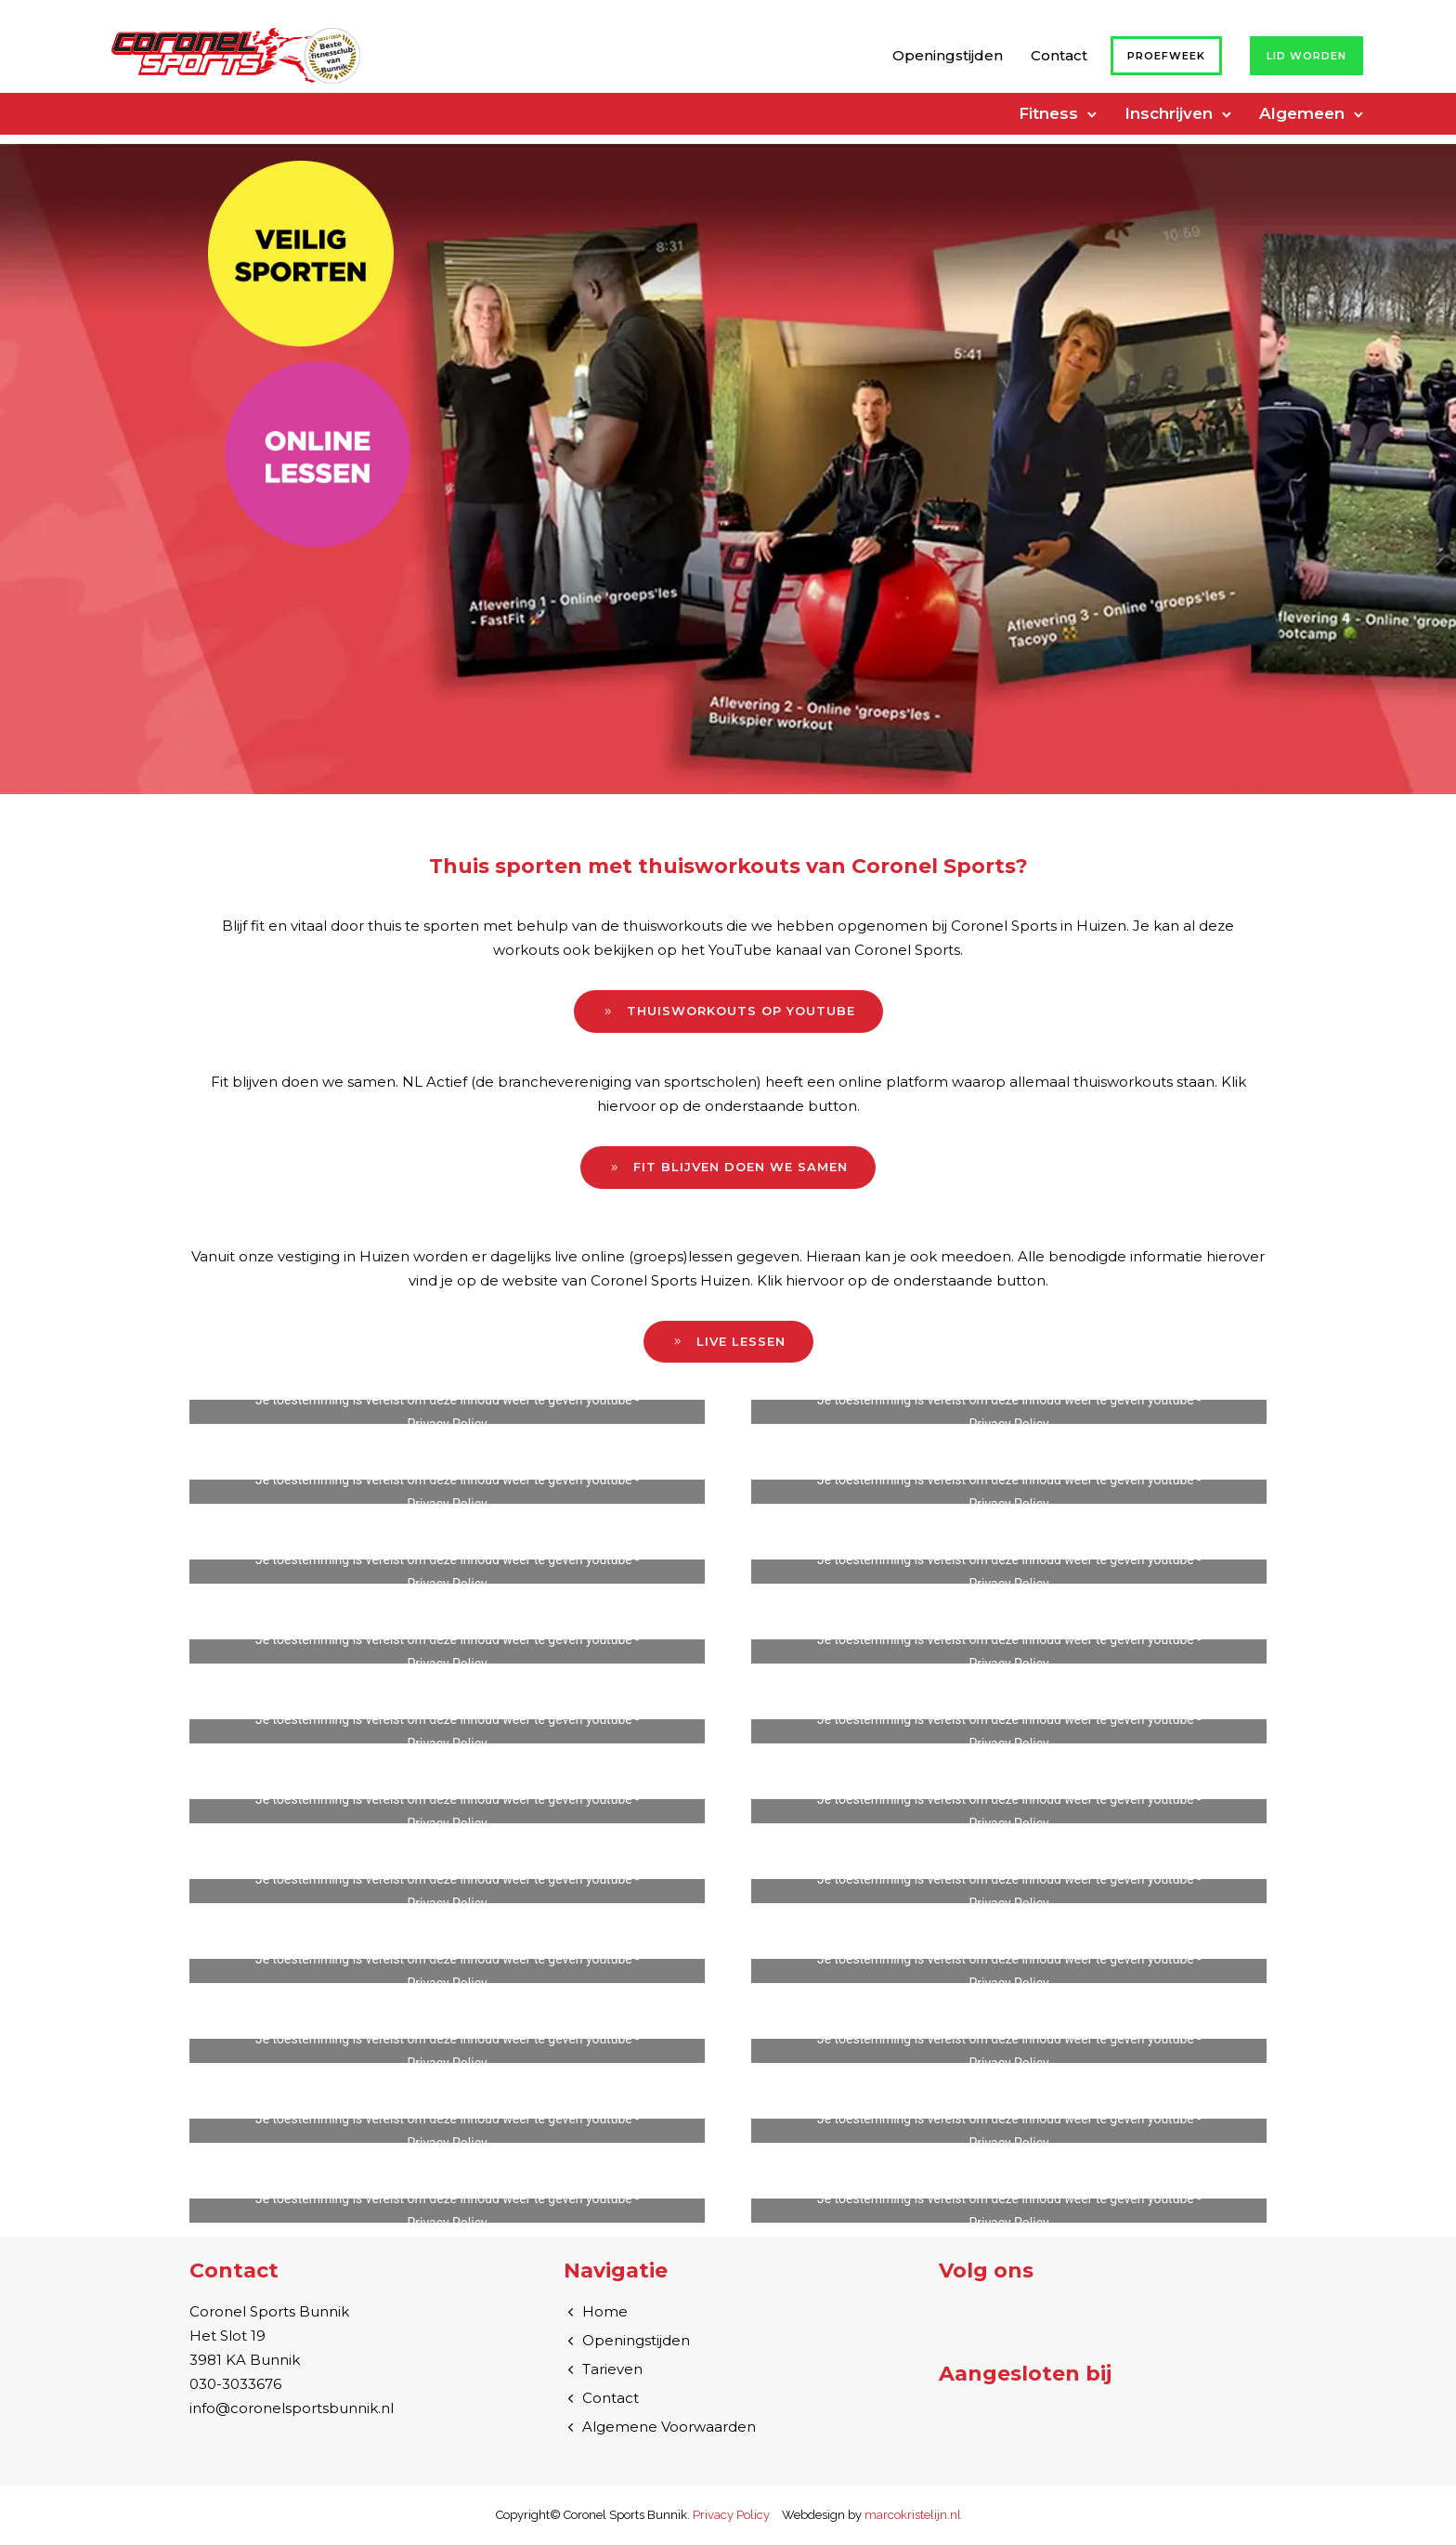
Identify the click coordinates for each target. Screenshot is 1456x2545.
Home (605, 2311)
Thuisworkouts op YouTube (728, 1011)
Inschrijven (1168, 113)
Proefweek (1166, 55)
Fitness (1048, 113)
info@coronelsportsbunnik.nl (291, 2408)
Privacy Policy (447, 1423)
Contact (1059, 55)
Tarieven (612, 2369)
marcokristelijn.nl (912, 2515)
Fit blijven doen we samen (728, 1167)
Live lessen (728, 1342)
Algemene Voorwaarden (669, 2426)
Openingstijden (947, 55)
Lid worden (1306, 55)
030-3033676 (235, 2384)
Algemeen (1302, 113)
